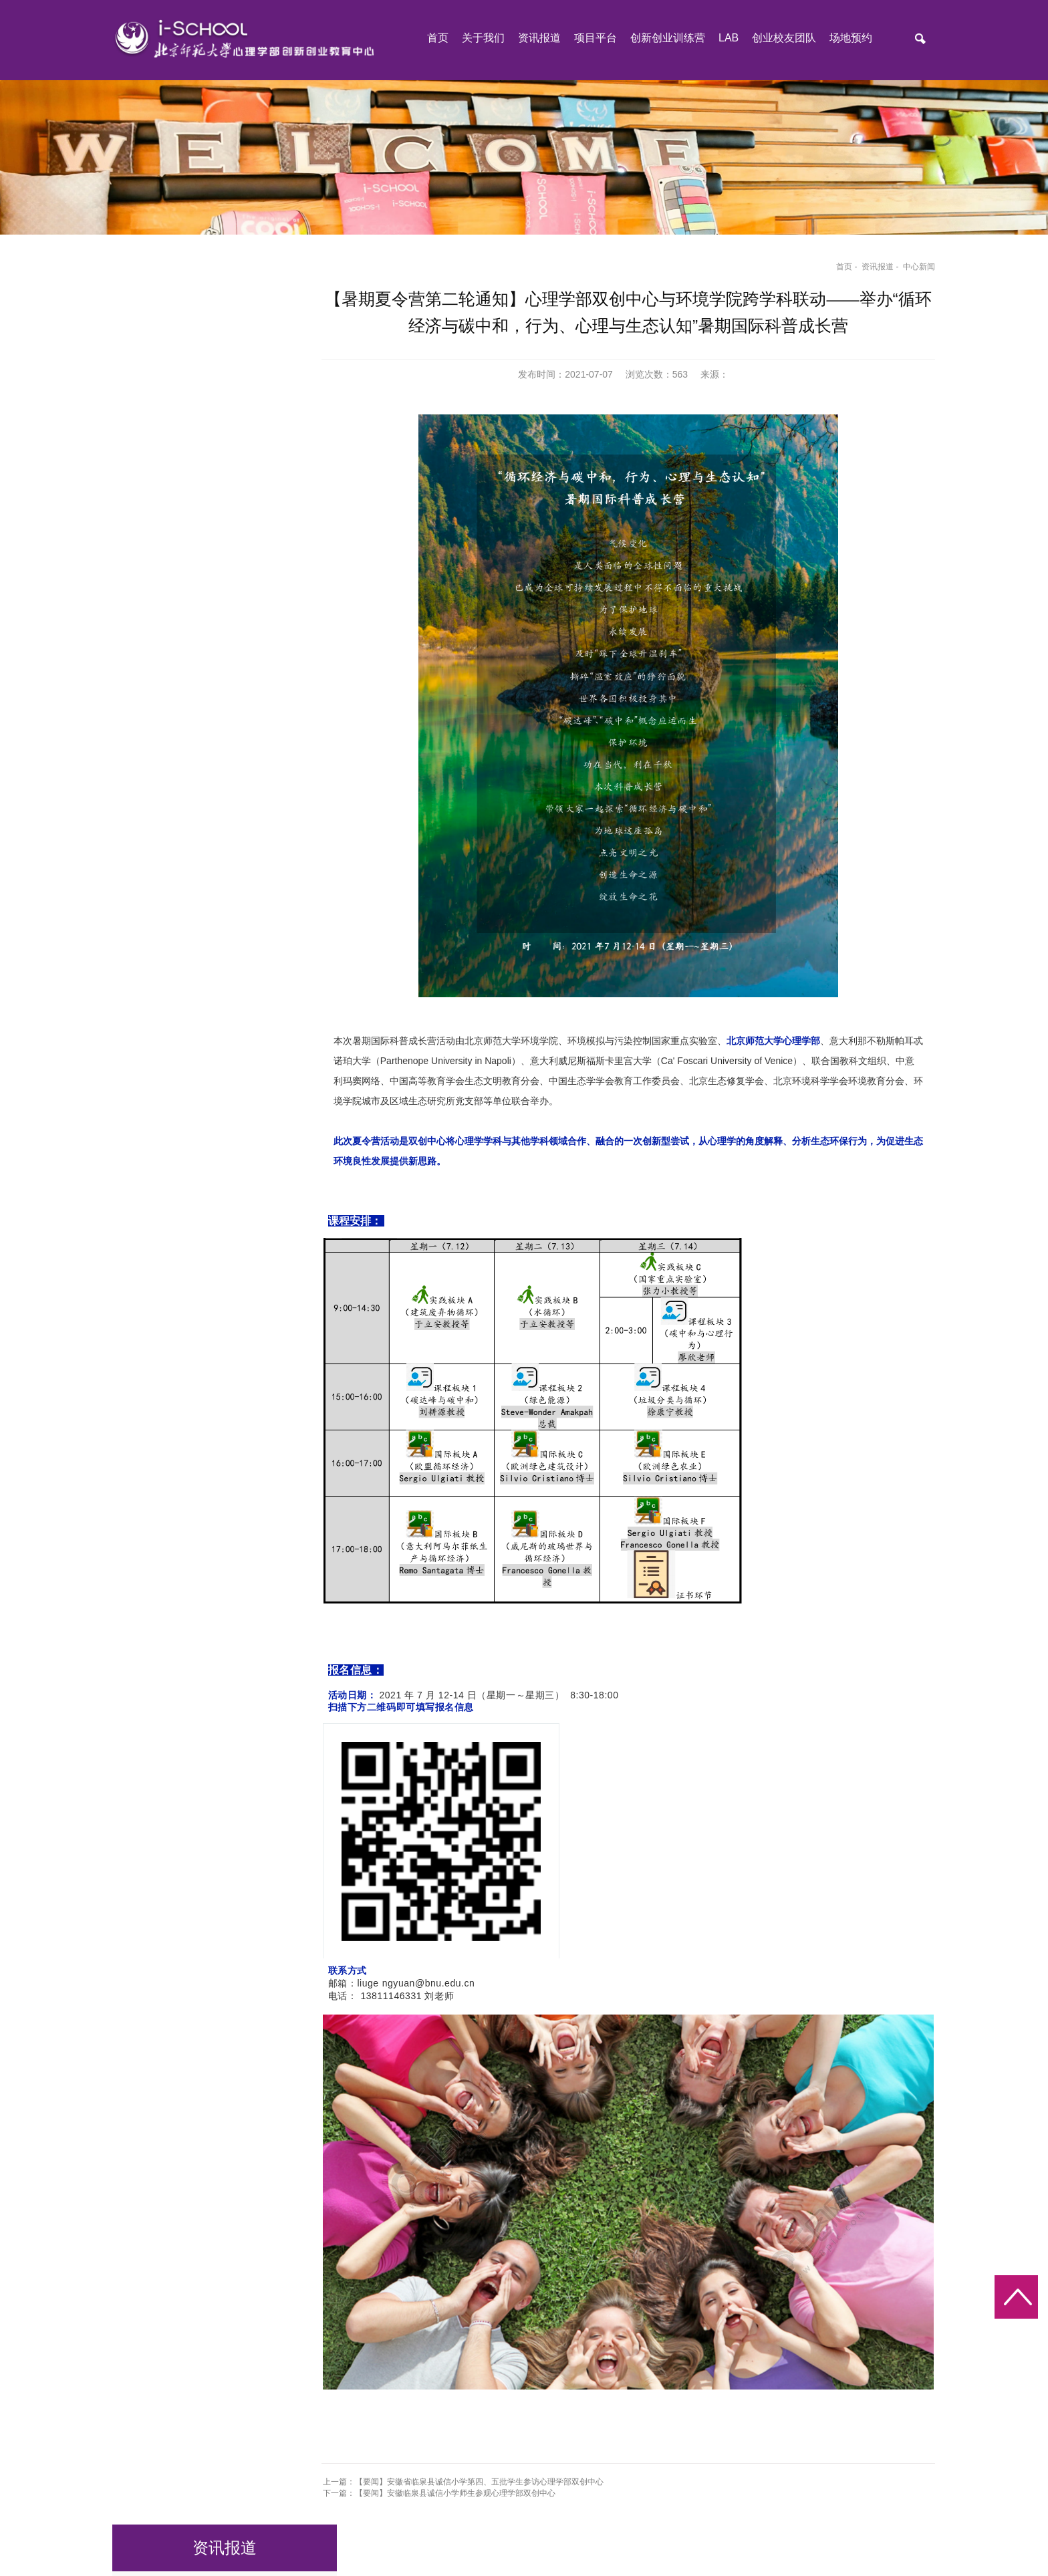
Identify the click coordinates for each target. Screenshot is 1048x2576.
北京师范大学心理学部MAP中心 (401, 2498)
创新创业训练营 (667, 39)
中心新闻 (909, 272)
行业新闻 (166, 402)
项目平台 (595, 39)
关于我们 (483, 39)
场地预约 (850, 39)
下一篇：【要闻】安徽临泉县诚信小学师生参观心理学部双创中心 (446, 2417)
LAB (728, 39)
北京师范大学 (198, 2498)
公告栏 (161, 330)
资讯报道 (539, 39)
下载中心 (166, 438)
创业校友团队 (784, 39)
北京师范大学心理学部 (280, 2498)
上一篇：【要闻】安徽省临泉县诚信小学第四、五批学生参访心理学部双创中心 (470, 2405)
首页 (437, 39)
